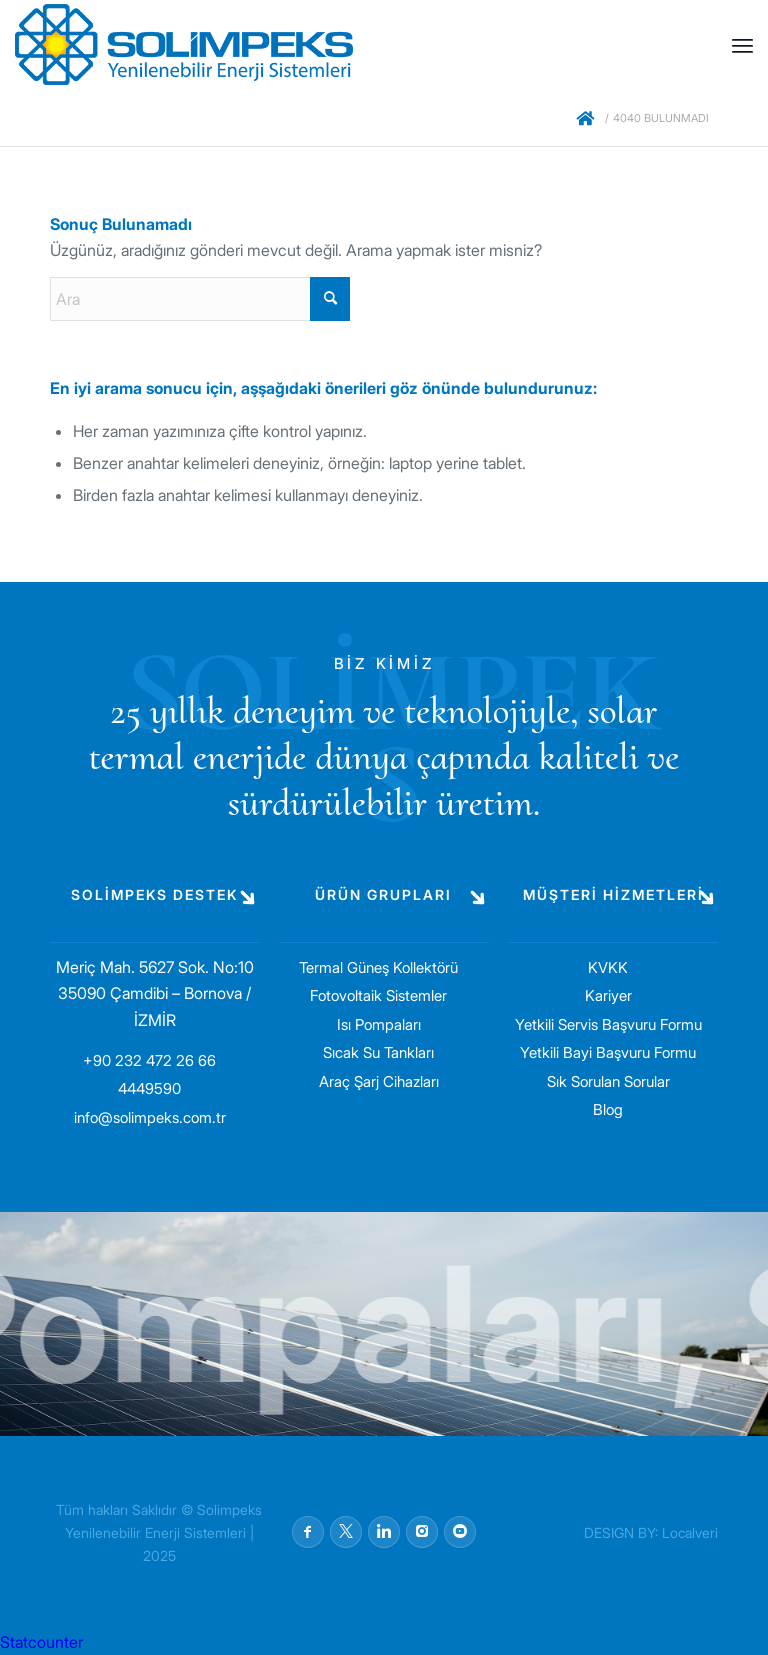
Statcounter (41, 1642)
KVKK (608, 967)
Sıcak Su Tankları (378, 1052)
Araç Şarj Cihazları (379, 1081)
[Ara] (200, 299)
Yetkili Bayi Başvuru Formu (608, 1052)
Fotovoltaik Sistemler (378, 995)
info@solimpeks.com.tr (150, 1117)
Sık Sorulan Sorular (608, 1081)
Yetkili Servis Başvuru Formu (608, 1024)
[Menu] (742, 45)
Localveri (690, 1532)
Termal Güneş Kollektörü (378, 967)
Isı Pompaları (379, 1024)
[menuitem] (742, 45)
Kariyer (608, 995)
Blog (608, 1109)
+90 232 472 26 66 (149, 1060)
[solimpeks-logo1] (183, 45)
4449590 (149, 1088)
